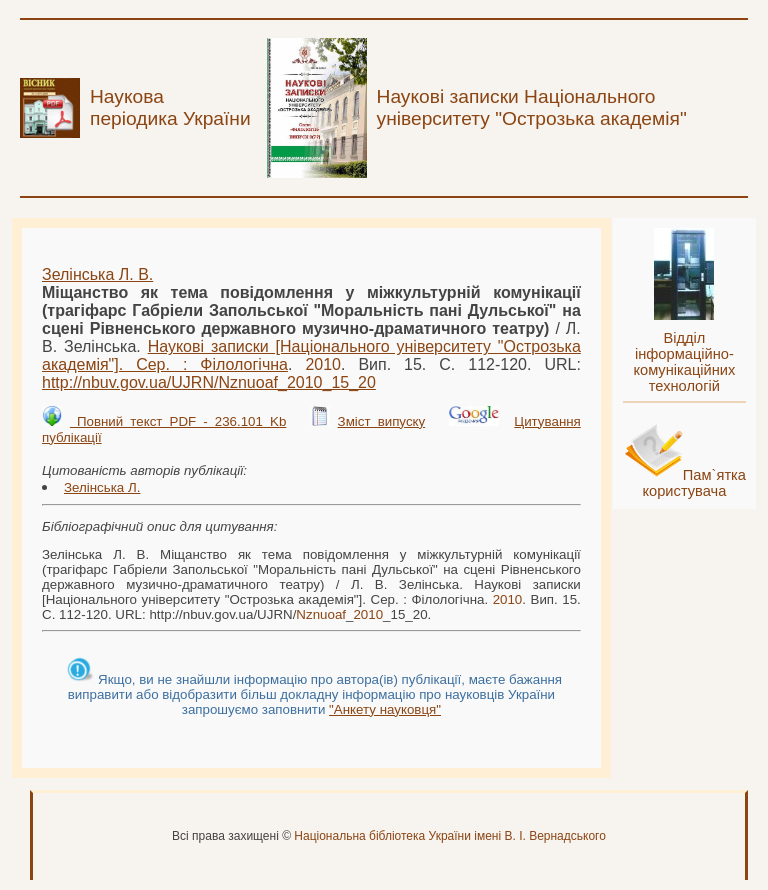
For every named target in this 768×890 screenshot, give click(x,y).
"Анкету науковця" (385, 709)
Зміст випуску (382, 421)
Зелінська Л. (102, 487)
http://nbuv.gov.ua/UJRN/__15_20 (209, 382)
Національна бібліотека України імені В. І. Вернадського (450, 836)
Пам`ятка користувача (694, 483)
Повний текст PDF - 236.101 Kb (178, 421)
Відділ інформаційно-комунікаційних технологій (684, 362)
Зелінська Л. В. (97, 274)
